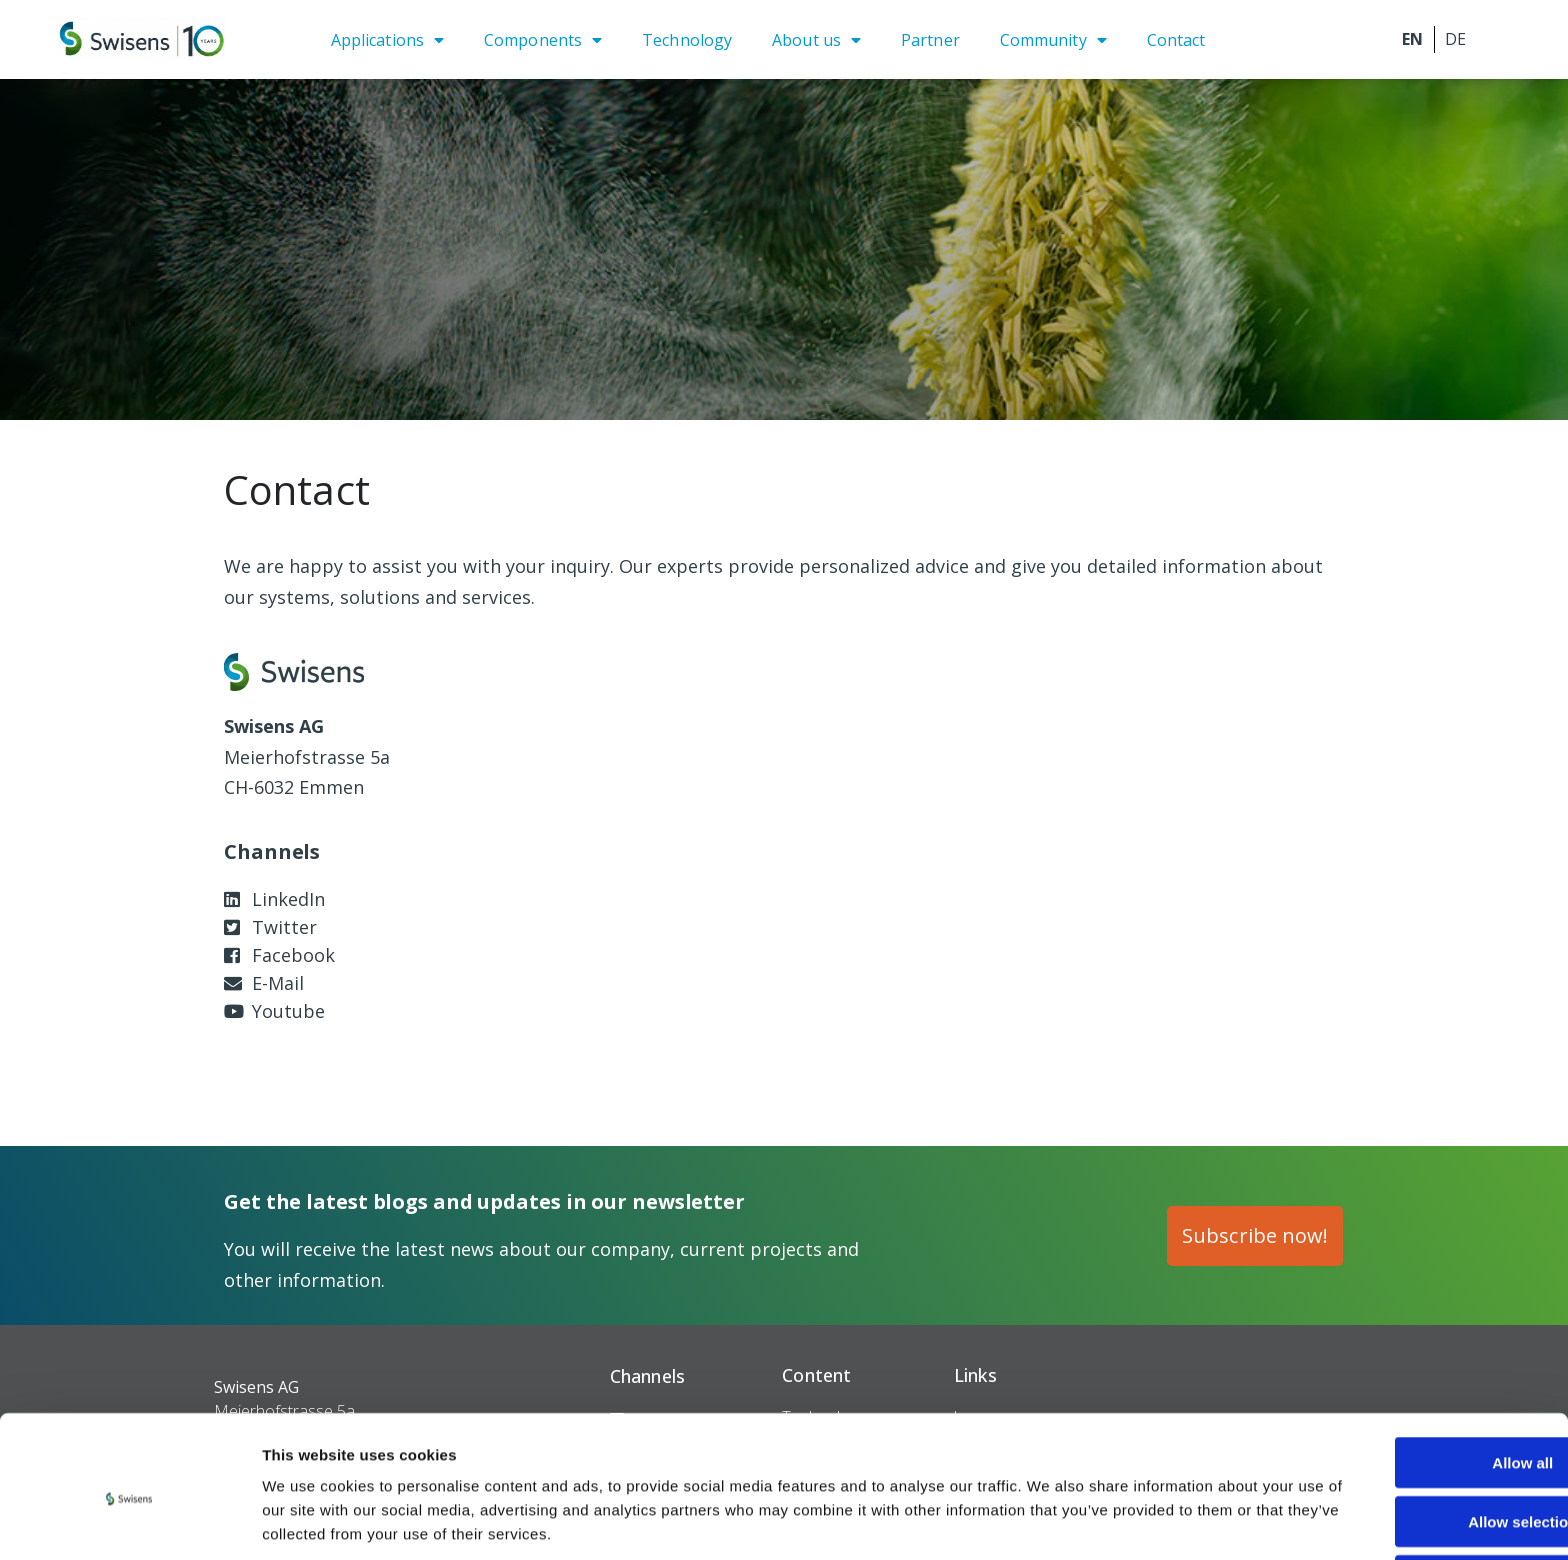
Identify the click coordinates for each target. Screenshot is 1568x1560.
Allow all (1401, 1384)
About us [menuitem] (806, 40)
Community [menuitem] (1043, 40)
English (1413, 39)
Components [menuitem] (533, 40)
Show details (1049, 1520)
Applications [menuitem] (377, 40)
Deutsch (1455, 39)
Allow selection (1400, 1443)
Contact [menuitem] (1176, 40)
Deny (1401, 1502)
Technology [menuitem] (687, 40)
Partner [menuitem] (930, 40)
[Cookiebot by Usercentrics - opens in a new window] (129, 1521)
